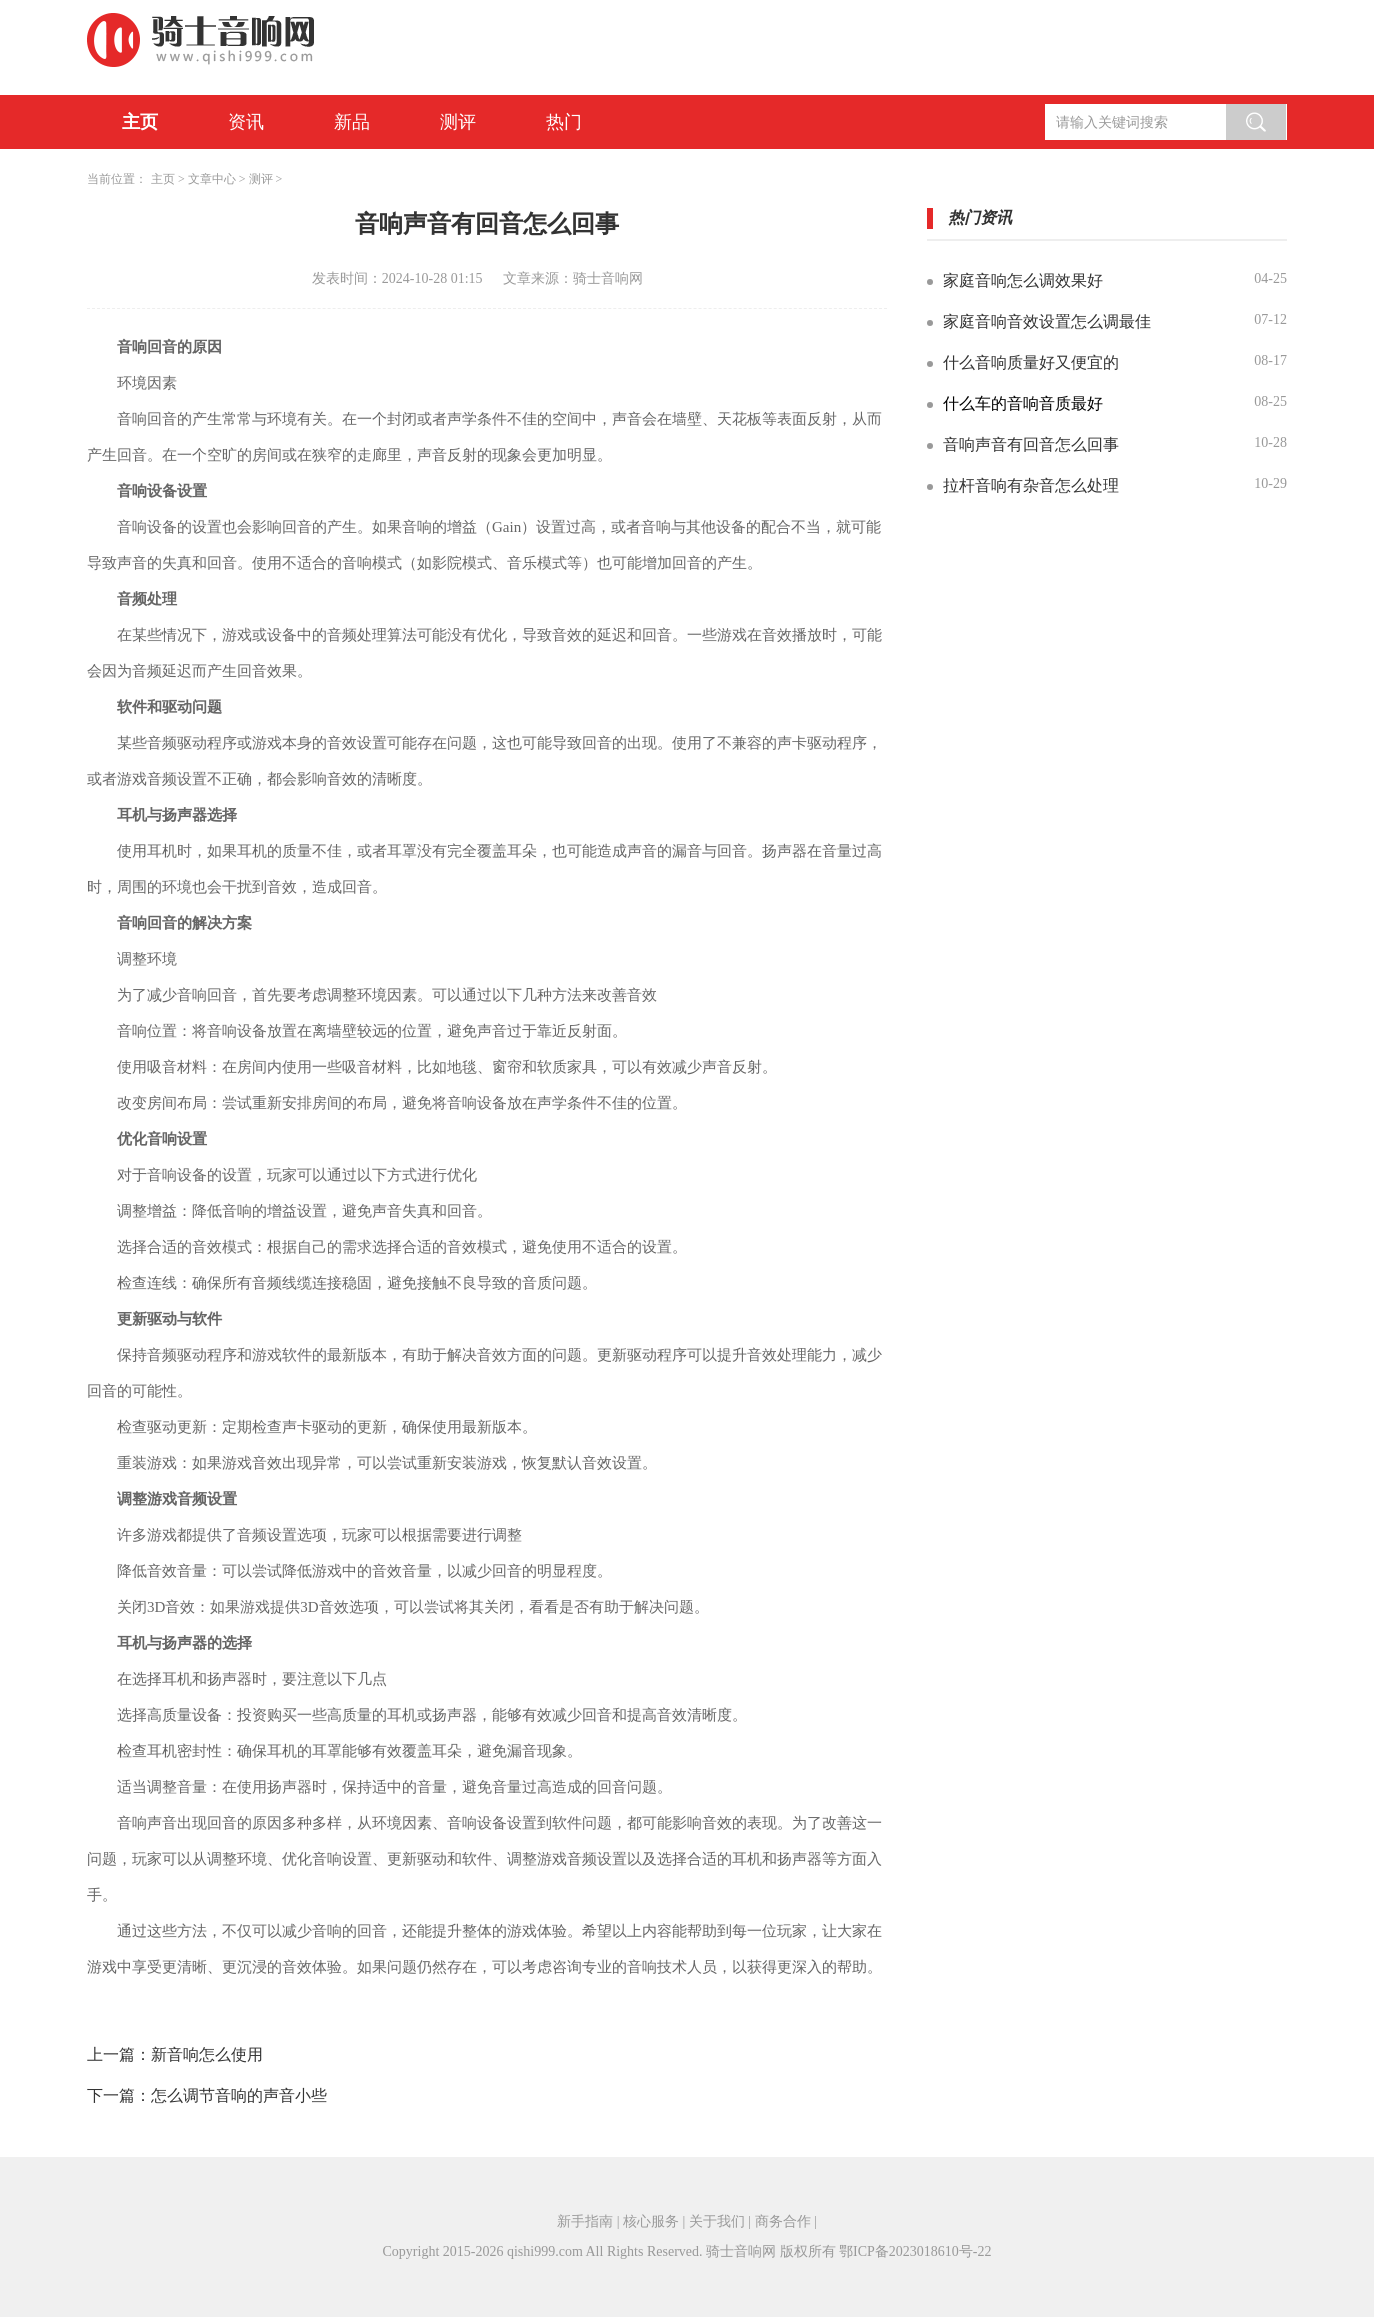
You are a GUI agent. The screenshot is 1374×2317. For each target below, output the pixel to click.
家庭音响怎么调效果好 (1023, 280)
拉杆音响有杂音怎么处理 (1031, 485)
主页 (140, 122)
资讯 (246, 122)
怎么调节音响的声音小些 (239, 2095)
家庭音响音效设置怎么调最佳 (1047, 321)
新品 (352, 122)
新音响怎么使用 (207, 2054)
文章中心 (212, 179)
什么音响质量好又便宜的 (1031, 362)
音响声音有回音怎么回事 (1031, 444)
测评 (458, 122)
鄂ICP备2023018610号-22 (915, 2251)
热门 (564, 122)
